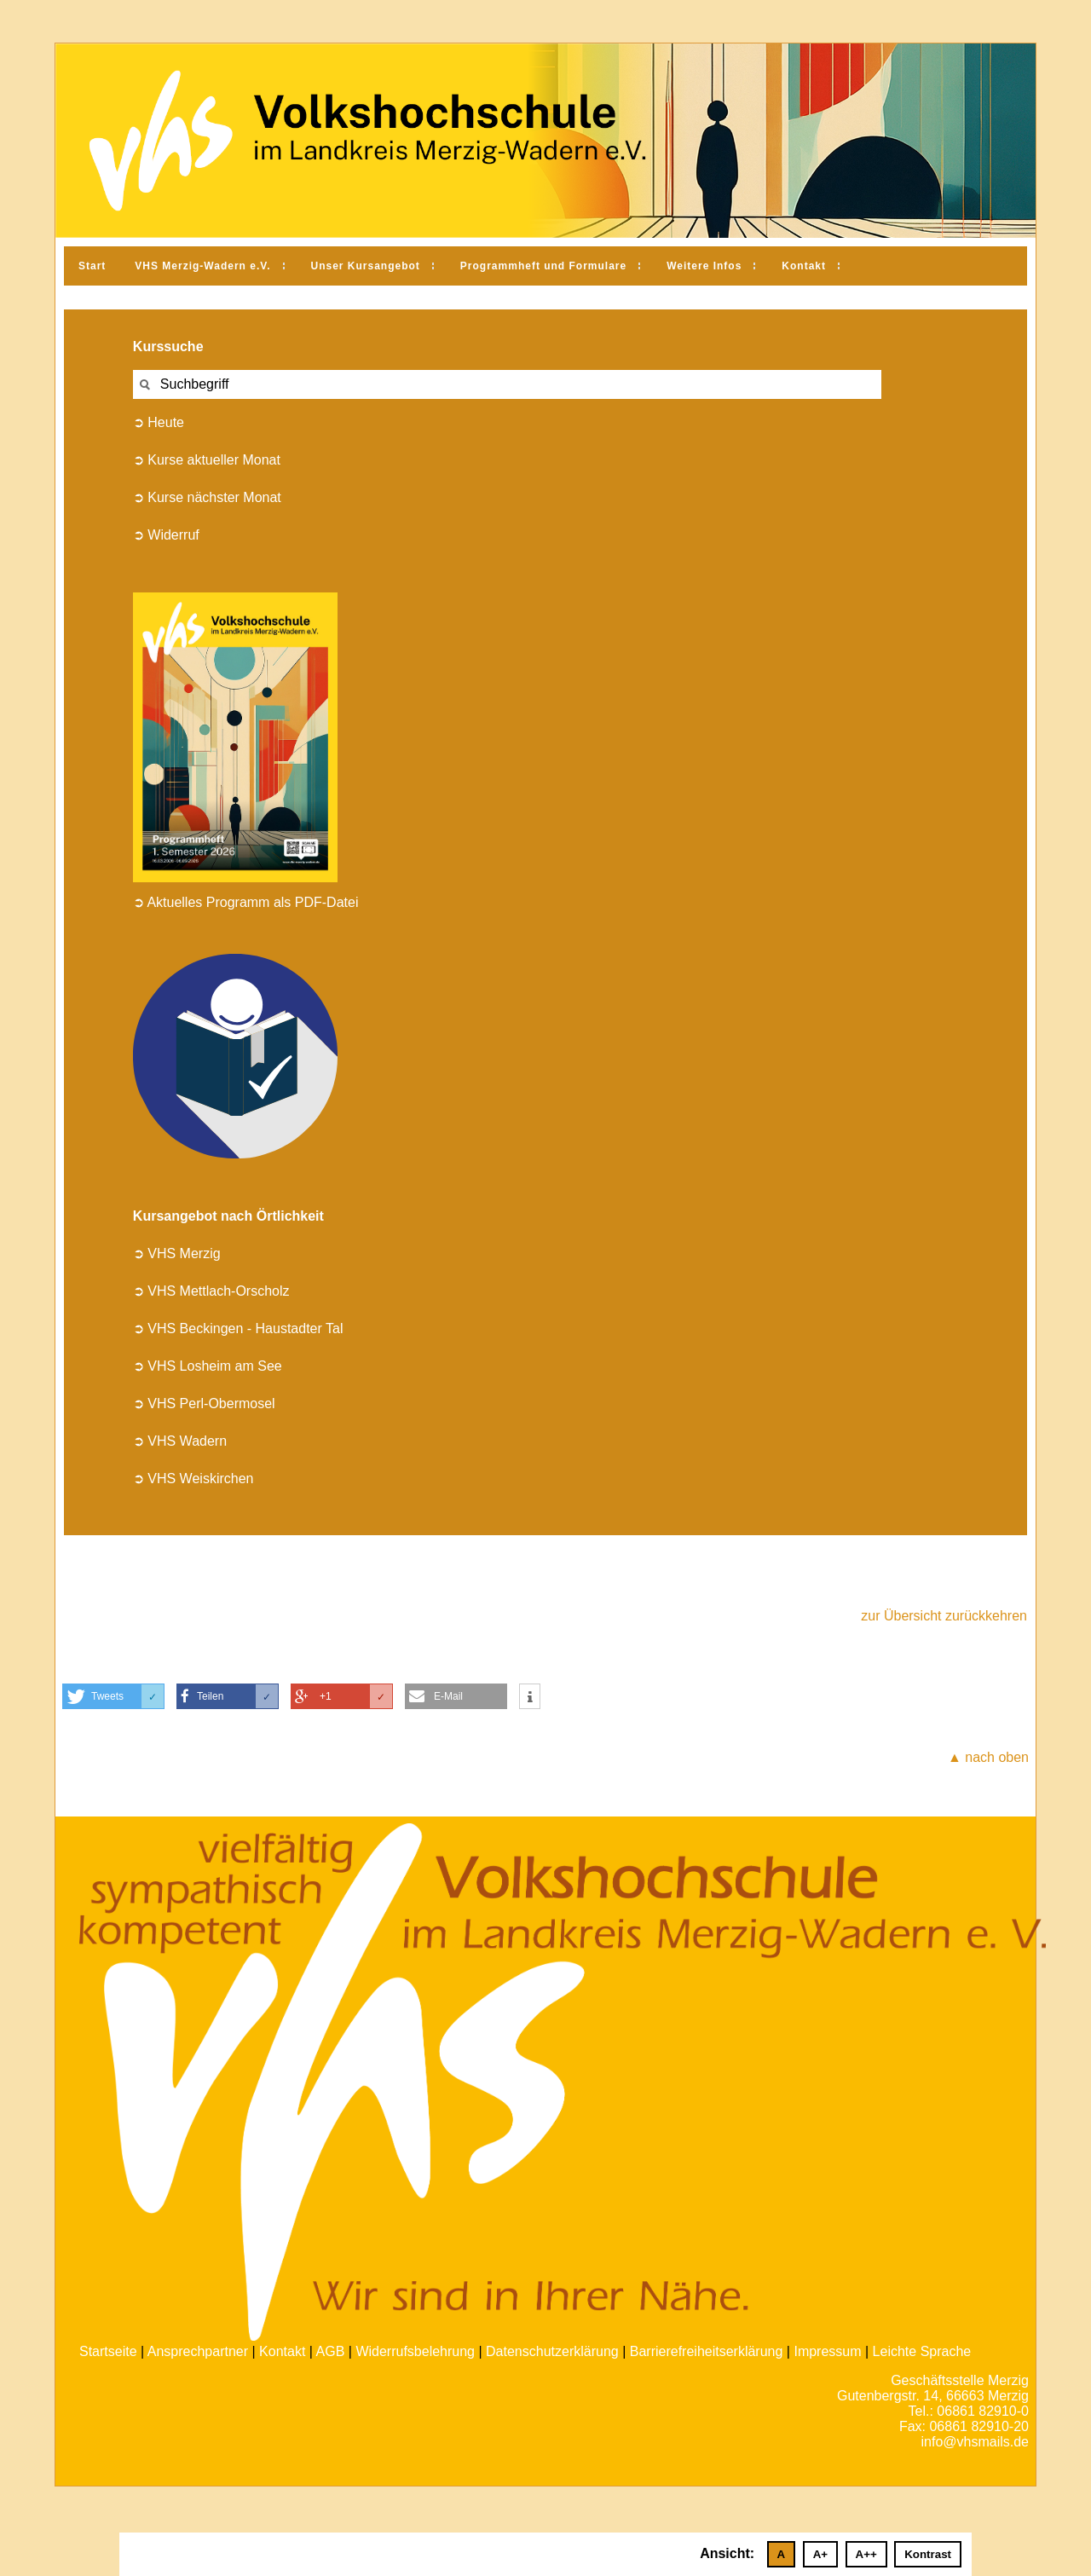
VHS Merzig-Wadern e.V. (202, 266)
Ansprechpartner (197, 2351)
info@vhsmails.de (975, 2441)
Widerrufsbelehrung (415, 2351)
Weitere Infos (704, 266)
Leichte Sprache (922, 2351)
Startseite (108, 2351)
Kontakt (804, 266)
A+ (820, 2554)
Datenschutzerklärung (552, 2351)
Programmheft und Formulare (543, 266)
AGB (330, 2351)
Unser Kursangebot (365, 266)
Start (92, 266)
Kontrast (927, 2554)
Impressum (827, 2351)
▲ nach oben (988, 1757)
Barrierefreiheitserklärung (706, 2351)
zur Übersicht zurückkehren (944, 1616)
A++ (866, 2554)
